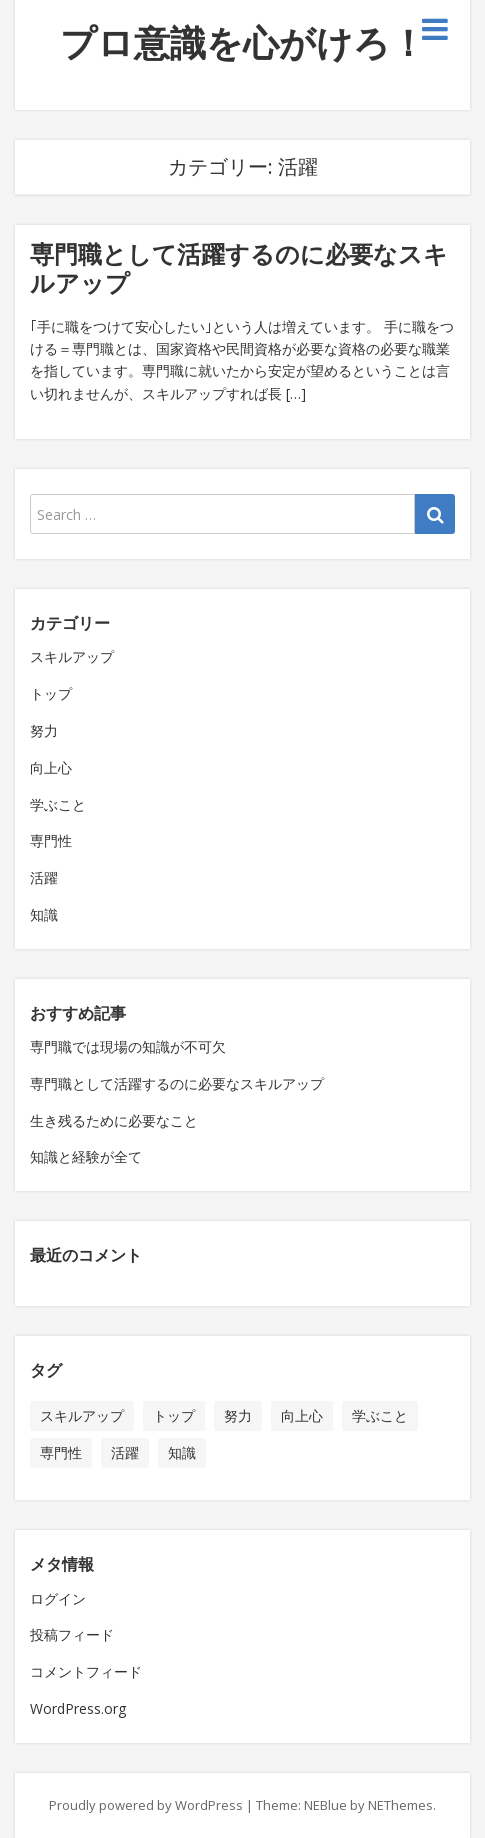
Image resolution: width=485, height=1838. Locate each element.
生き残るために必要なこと (114, 1120)
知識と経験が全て (86, 1156)
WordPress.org (78, 1708)
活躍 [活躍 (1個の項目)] (125, 1452)
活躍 (44, 877)
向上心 (51, 767)
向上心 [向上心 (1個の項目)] (302, 1415)
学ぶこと (58, 804)
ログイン (58, 1598)
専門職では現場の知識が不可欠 (128, 1046)
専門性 (51, 840)
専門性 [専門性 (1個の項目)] (61, 1452)
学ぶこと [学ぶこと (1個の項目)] (380, 1415)
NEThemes (400, 1805)
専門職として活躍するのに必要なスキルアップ (239, 268)
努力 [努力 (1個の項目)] (238, 1415)
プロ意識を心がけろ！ (243, 42)
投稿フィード (72, 1634)
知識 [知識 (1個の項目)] (182, 1452)
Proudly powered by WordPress (146, 1805)
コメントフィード (86, 1671)
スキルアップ (72, 656)
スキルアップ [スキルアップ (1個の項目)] (82, 1415)
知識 (44, 914)
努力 (44, 730)
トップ (51, 693)
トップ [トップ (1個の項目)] (174, 1415)
